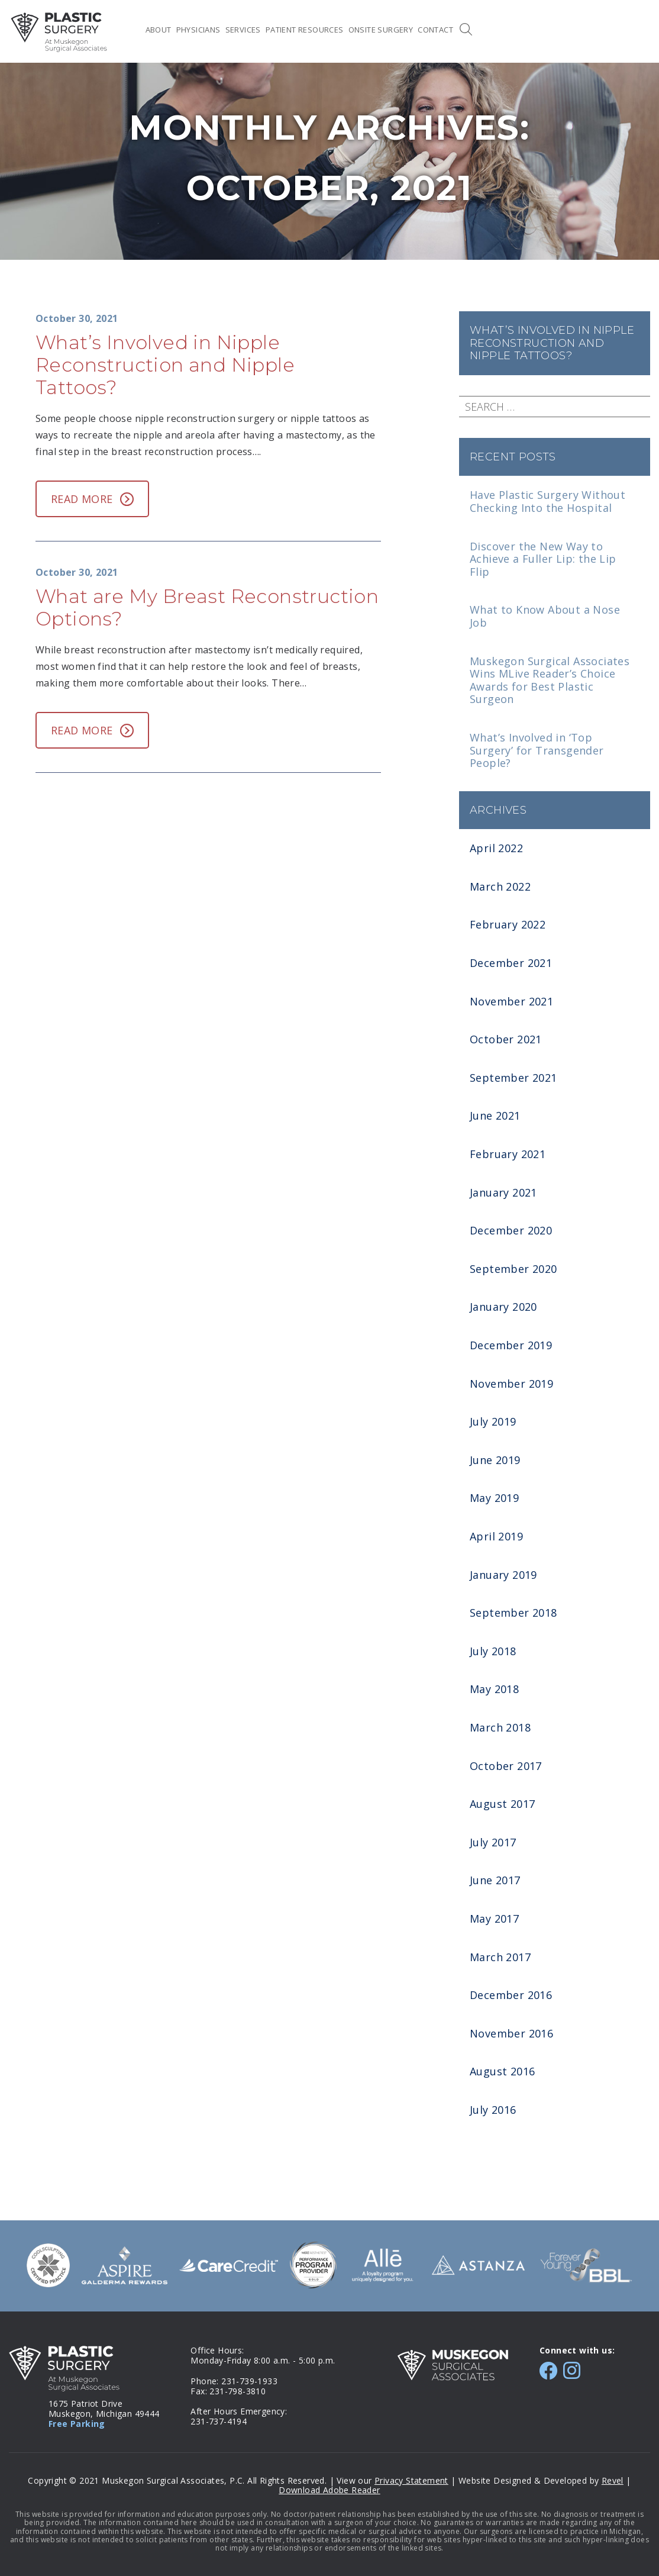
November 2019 (511, 1383)
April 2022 (496, 848)
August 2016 (502, 2071)
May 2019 (494, 1498)
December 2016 (511, 1995)
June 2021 (495, 1115)
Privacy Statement (411, 2480)
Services (243, 29)
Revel (613, 2480)
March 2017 (500, 1957)
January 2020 (503, 1307)
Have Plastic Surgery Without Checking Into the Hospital (547, 501)
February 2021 (507, 1154)
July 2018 (493, 1651)
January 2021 (503, 1192)
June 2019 (495, 1460)
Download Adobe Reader (329, 2490)
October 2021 (506, 1039)
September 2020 (513, 1269)
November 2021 (511, 1001)
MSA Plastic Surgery (59, 32)
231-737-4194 (218, 2421)
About (159, 29)
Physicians (198, 29)
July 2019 (493, 1421)
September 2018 (513, 1612)
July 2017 (493, 1842)
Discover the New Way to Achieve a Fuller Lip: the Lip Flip (543, 559)
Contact (435, 29)
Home (131, 29)
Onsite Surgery (381, 29)
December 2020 (511, 1230)
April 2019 (496, 1536)
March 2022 (500, 886)
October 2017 (506, 1766)
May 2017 (494, 1918)
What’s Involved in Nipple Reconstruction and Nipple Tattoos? (552, 343)
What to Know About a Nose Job (545, 616)
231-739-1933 (249, 2381)
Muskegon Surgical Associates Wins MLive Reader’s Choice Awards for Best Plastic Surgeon (549, 680)
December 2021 (511, 963)
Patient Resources (305, 29)
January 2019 (503, 1575)
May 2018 (494, 1689)
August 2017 (502, 1804)
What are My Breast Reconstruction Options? (207, 607)
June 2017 (495, 1880)
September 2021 (513, 1078)
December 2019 (511, 1345)
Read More (92, 499)
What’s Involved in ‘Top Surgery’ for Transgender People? (537, 750)
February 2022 (507, 924)
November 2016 (511, 2033)
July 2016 (493, 2110)
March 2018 (500, 1727)
